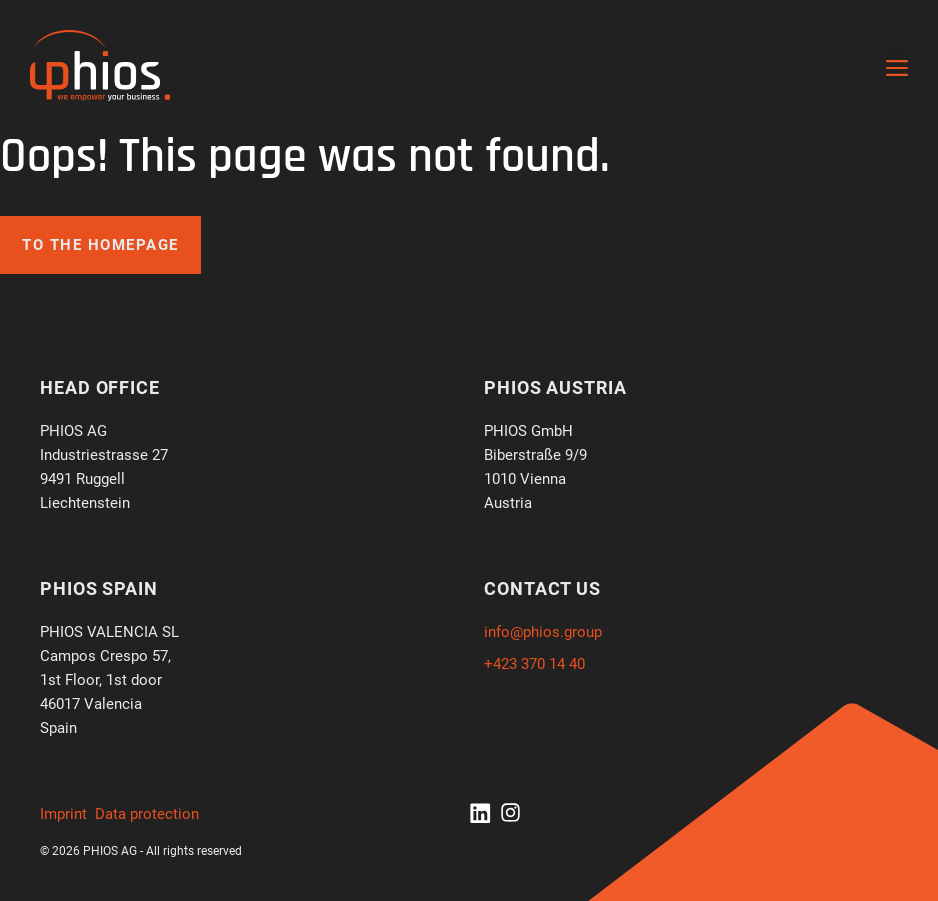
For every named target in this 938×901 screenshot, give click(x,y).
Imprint (63, 814)
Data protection (147, 814)
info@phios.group (543, 632)
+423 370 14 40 (534, 664)
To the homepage (100, 245)
